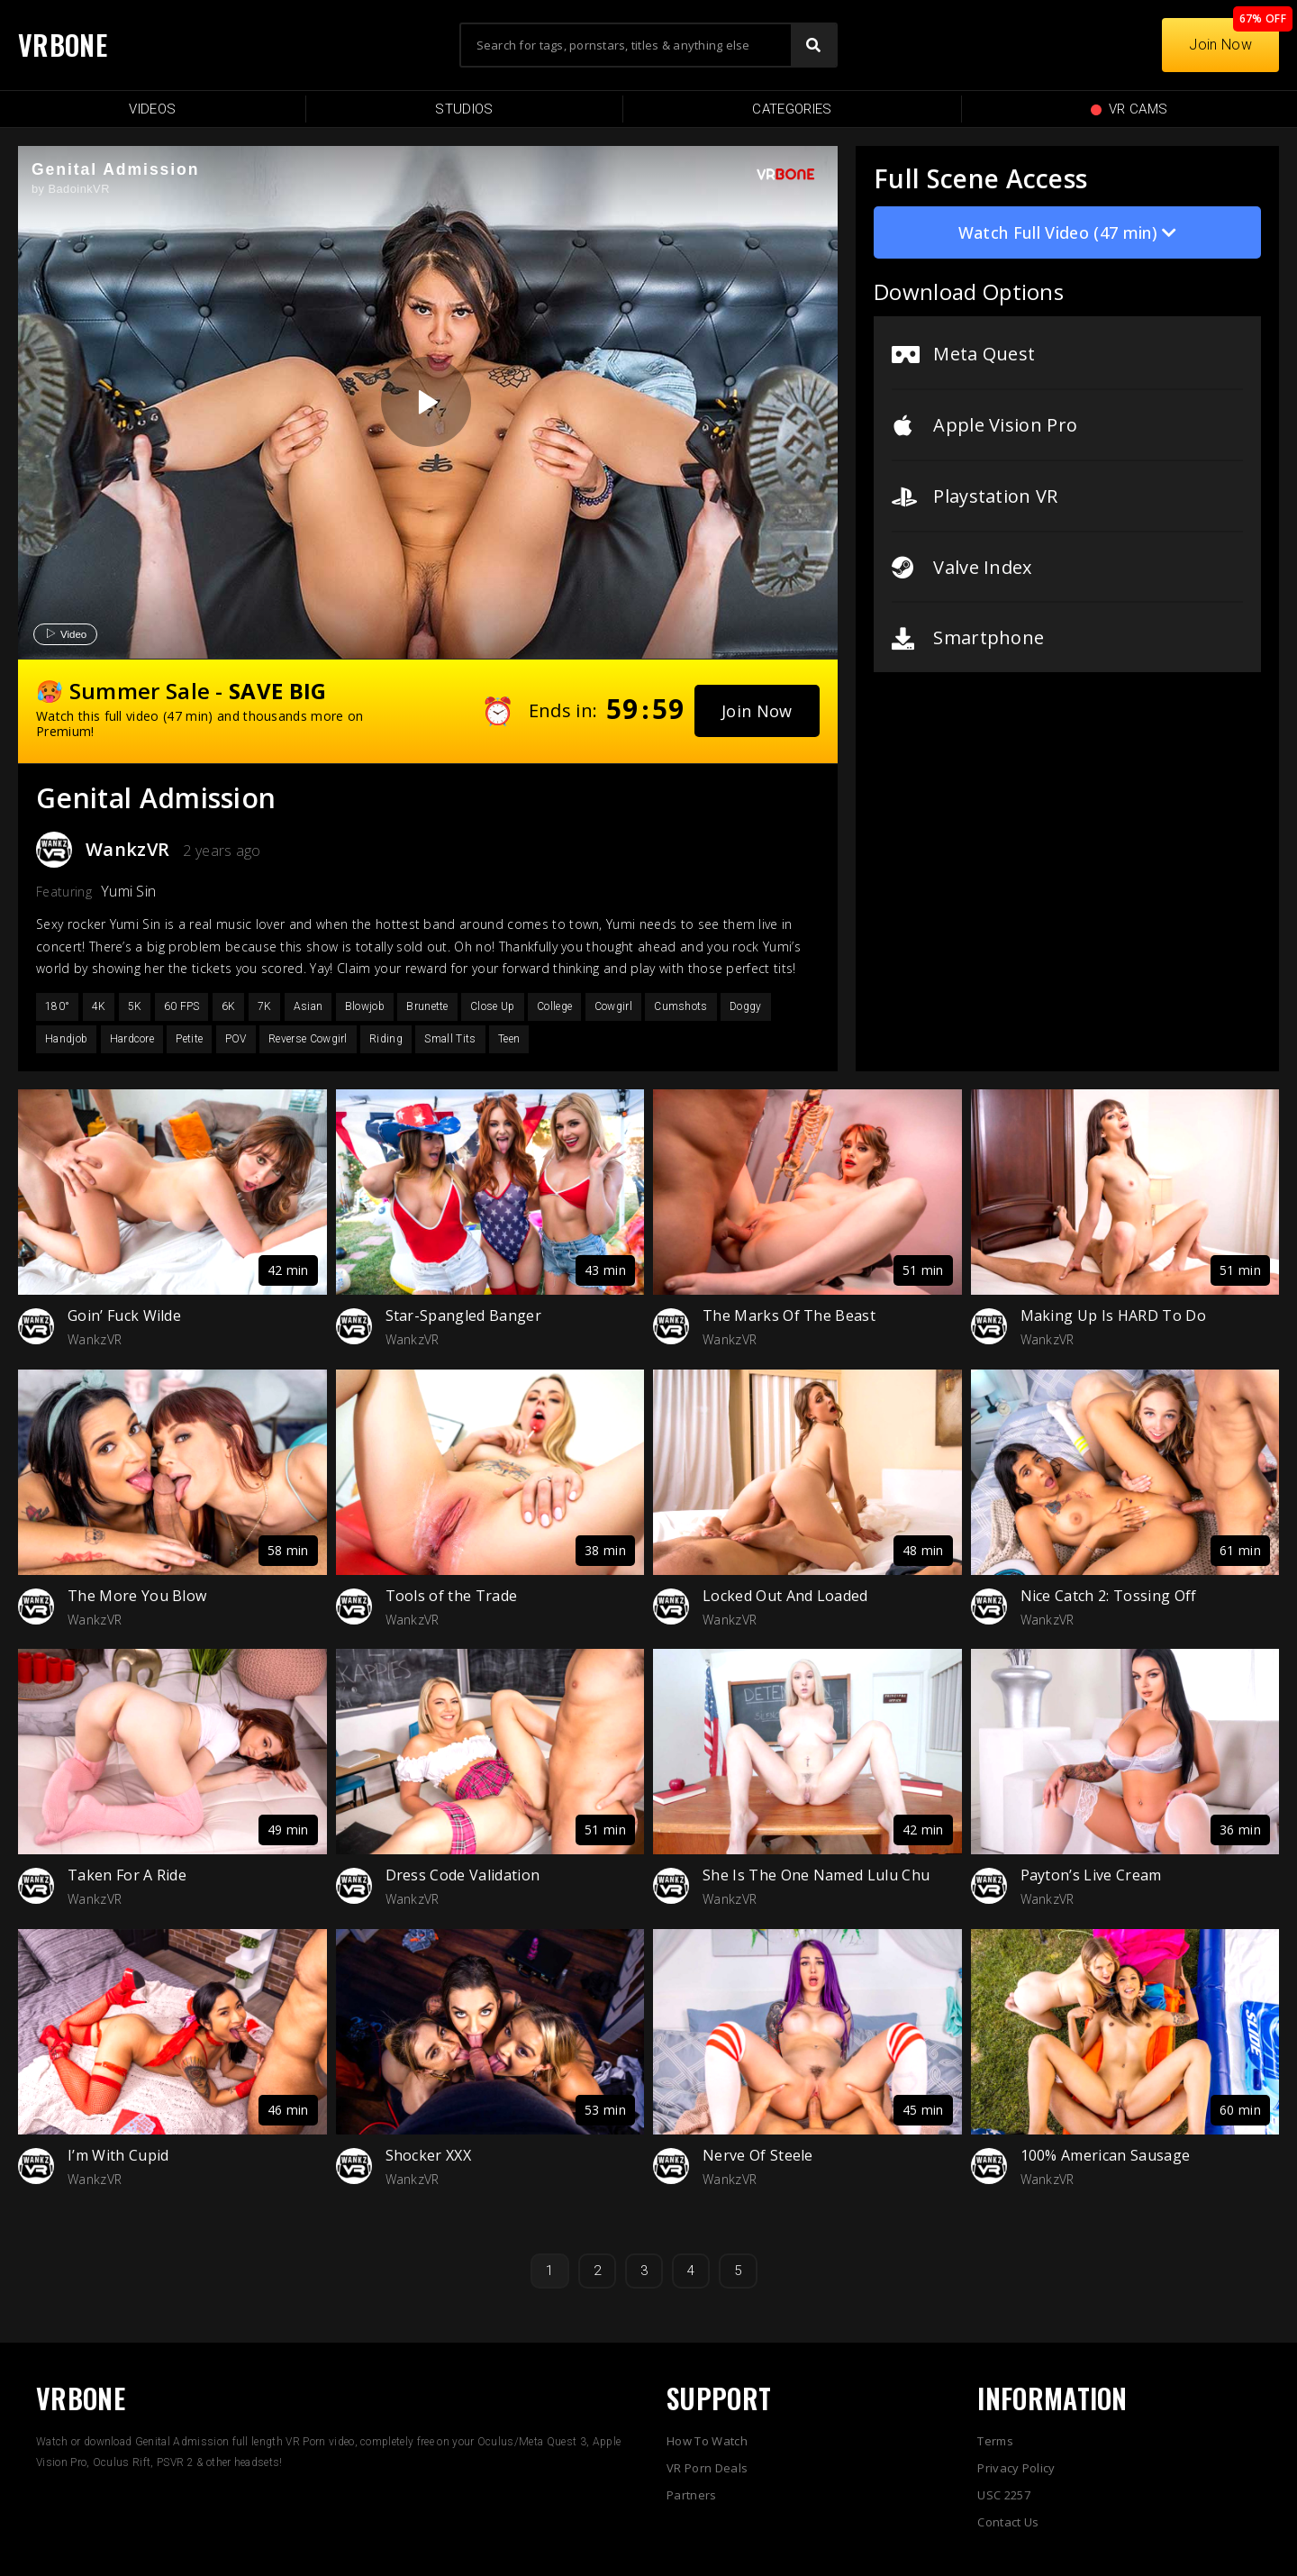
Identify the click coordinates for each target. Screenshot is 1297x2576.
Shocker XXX (428, 2155)
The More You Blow (137, 1596)
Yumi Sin (129, 891)
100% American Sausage (1105, 2155)
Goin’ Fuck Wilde (124, 1315)
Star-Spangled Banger (463, 1315)
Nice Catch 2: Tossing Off (1108, 1596)
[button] (757, 711)
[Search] (813, 45)
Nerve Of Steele (758, 2155)
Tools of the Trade (451, 1596)
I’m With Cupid (118, 2155)
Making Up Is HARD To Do (1113, 1315)
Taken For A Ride (127, 1875)
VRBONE (62, 44)
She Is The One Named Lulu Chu (816, 1875)
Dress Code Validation (462, 1875)
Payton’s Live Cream (1091, 1875)
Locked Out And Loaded (785, 1596)
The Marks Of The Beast (789, 1315)
